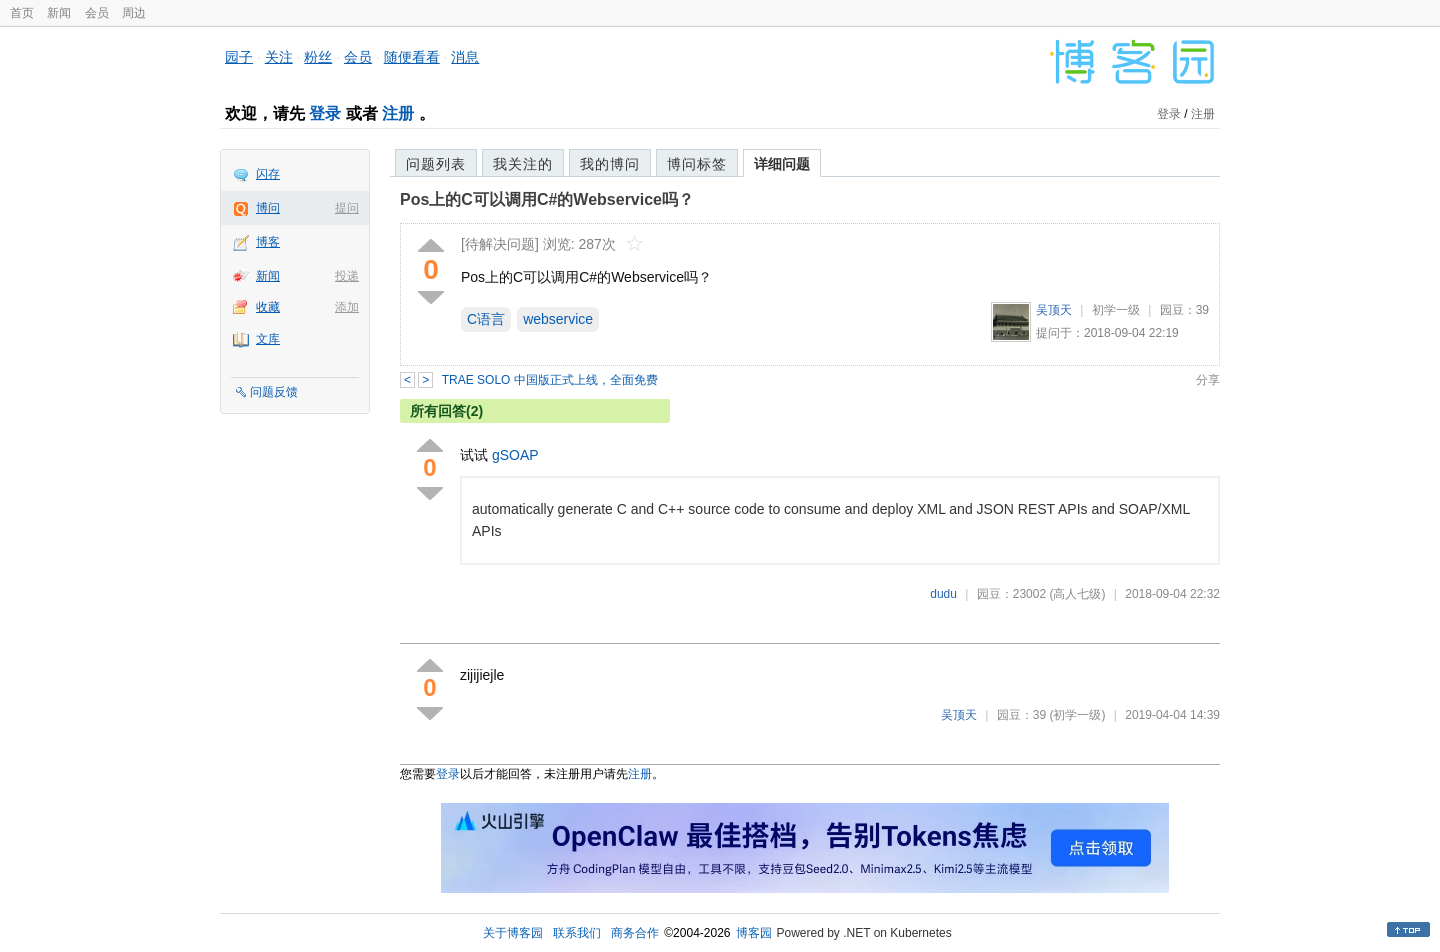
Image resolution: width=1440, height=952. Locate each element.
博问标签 (697, 164)
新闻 (59, 13)
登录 (325, 113)
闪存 (268, 174)
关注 (279, 57)
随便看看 (412, 57)
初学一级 (1116, 310)
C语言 (486, 319)
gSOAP (515, 455)
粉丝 (318, 57)
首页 (22, 13)
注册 (398, 113)
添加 (347, 307)
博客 (268, 242)
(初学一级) (1077, 715)
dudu (943, 594)
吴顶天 (1054, 310)
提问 (347, 208)
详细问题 (782, 164)
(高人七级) (1077, 594)
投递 (347, 276)
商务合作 (635, 933)
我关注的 (523, 164)
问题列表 (436, 164)
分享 (1208, 380)
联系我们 (577, 933)
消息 (465, 57)
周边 (134, 13)
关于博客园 (513, 933)
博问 (268, 208)
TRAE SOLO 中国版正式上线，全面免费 (550, 380)
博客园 (754, 933)
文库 (268, 339)
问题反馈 (274, 392)
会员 (97, 13)
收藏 (268, 307)
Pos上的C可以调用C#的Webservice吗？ (547, 199)
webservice (558, 319)
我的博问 (610, 164)
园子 (239, 57)
